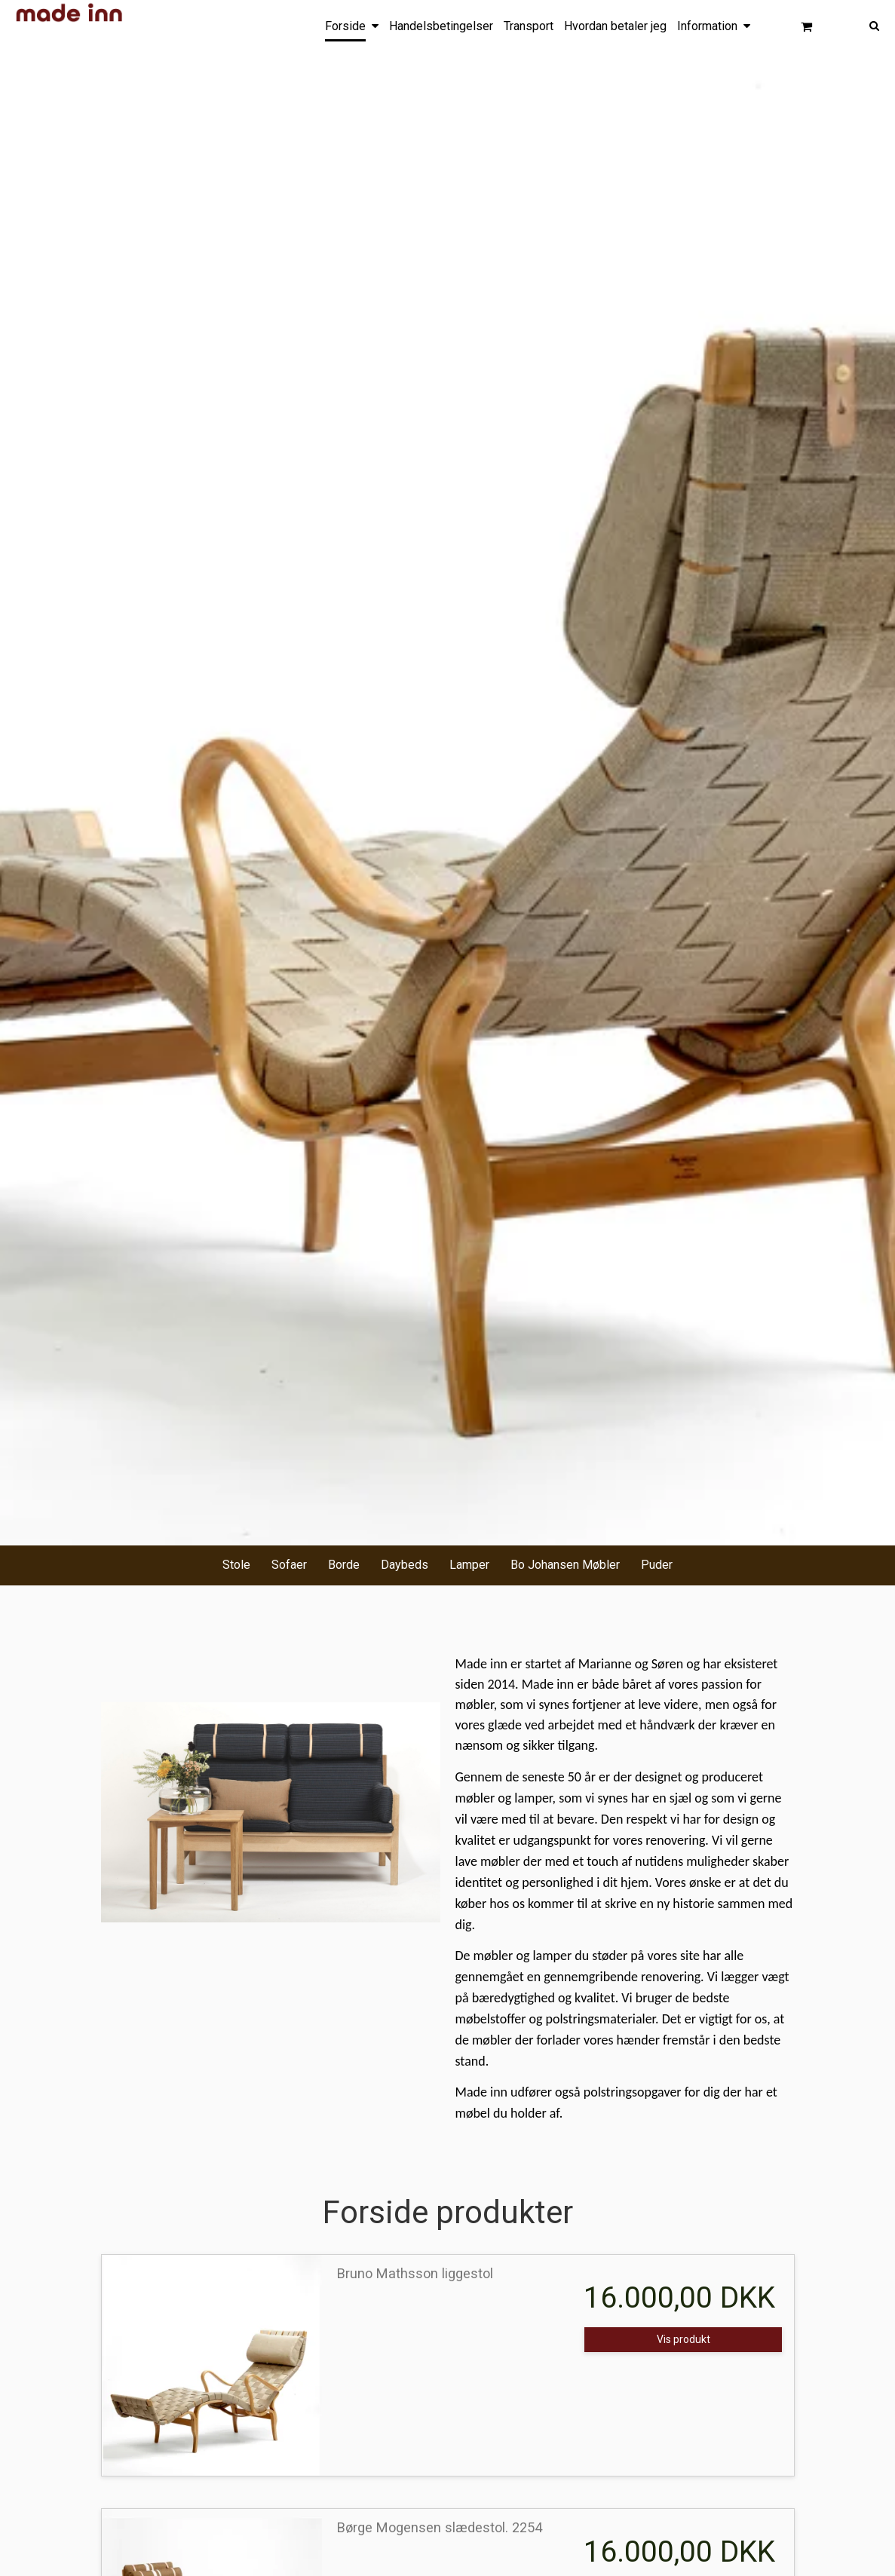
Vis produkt (683, 2339)
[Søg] (863, 24)
